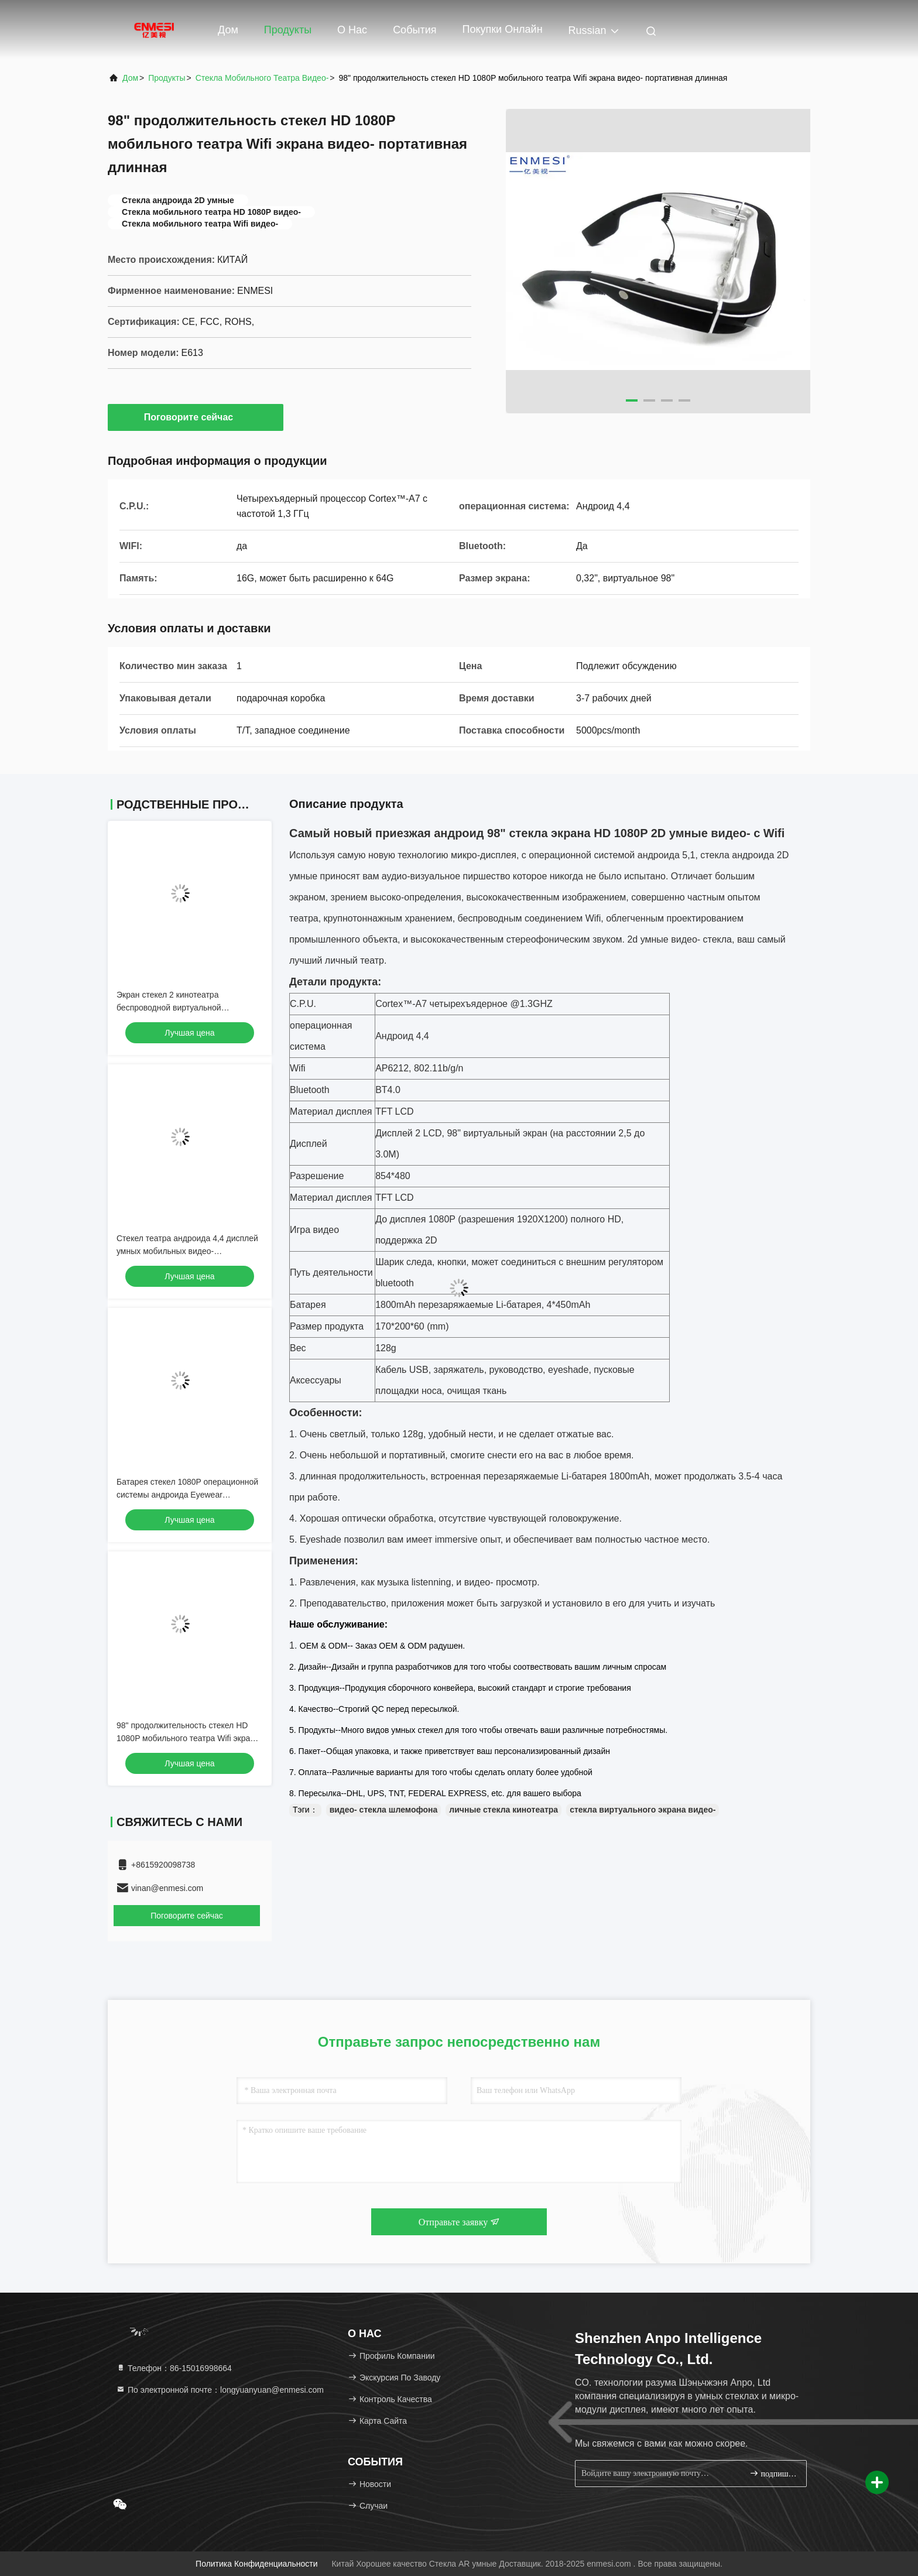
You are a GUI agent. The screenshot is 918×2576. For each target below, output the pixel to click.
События (414, 30)
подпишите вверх (773, 2473)
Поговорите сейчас (195, 417)
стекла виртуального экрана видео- (642, 1809)
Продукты (287, 30)
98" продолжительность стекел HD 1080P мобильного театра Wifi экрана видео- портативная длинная (188, 1738)
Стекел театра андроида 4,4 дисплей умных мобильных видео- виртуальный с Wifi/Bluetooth (187, 1251)
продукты (166, 78)
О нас (352, 30)
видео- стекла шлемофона (384, 1809)
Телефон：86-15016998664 (174, 2368)
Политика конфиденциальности (256, 2563)
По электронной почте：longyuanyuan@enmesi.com (220, 2390)
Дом (228, 30)
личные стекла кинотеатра (503, 1809)
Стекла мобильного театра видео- (262, 78)
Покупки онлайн (502, 29)
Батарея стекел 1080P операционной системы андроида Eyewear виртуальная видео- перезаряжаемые (189, 1494)
